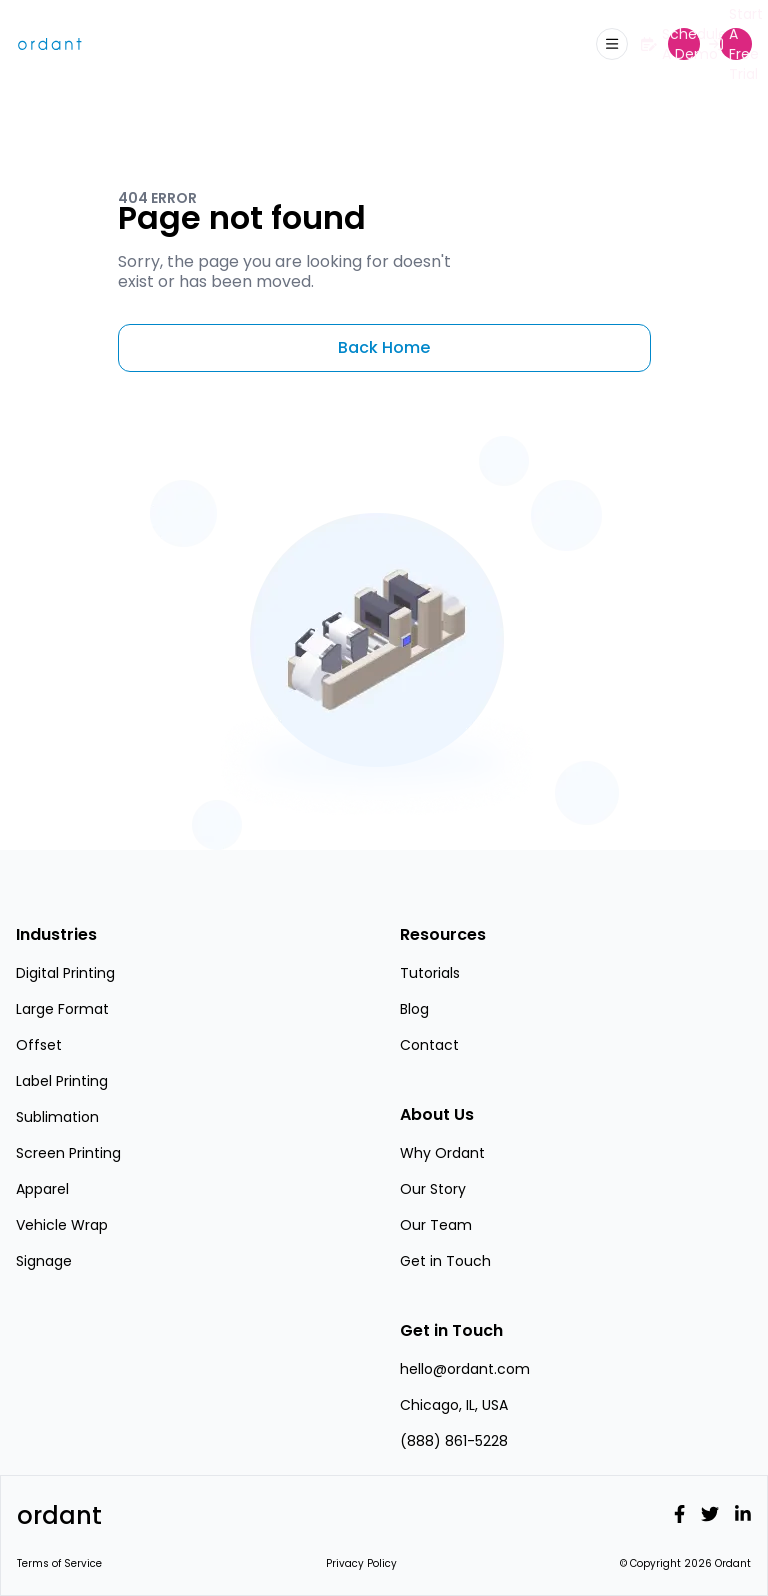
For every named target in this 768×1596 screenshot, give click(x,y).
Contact (429, 1045)
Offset (39, 1045)
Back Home (384, 347)
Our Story (433, 1189)
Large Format (62, 1009)
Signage (44, 1261)
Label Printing (62, 1081)
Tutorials (430, 973)
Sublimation (57, 1117)
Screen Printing (68, 1153)
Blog (414, 1009)
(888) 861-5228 (454, 1441)
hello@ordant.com (465, 1369)
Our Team (436, 1225)
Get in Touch (445, 1261)
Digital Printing (65, 973)
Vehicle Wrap (62, 1225)
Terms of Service (59, 1563)
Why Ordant (442, 1153)
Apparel (42, 1189)
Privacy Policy (361, 1563)
